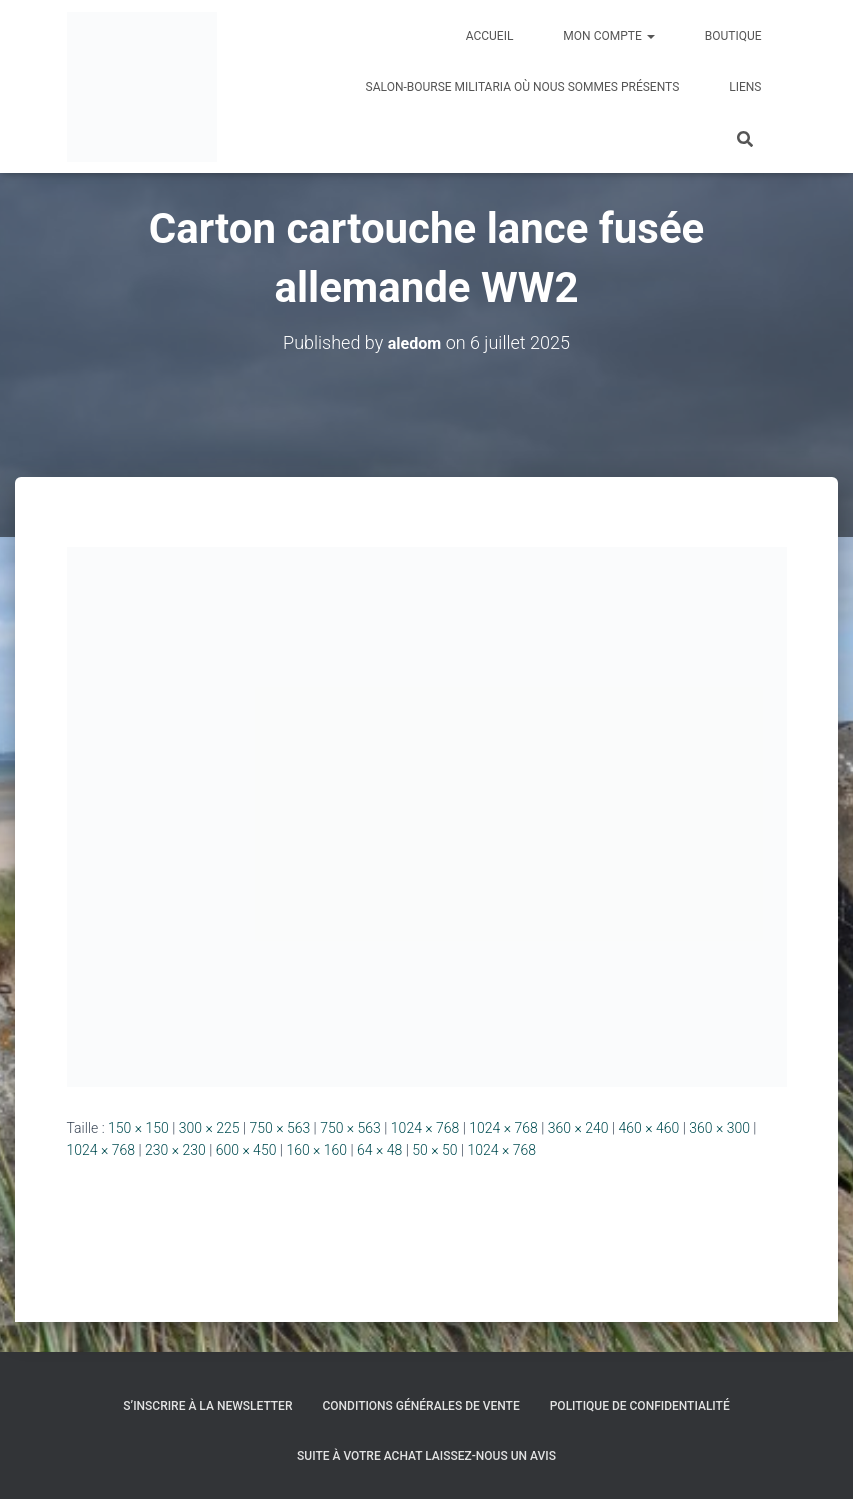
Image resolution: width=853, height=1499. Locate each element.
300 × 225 (209, 1128)
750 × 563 (279, 1128)
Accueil (490, 36)
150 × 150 (138, 1128)
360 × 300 (719, 1128)
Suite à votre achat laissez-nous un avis (426, 1456)
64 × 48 (379, 1150)
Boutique (733, 36)
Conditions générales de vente (420, 1406)
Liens (745, 87)
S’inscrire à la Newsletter (207, 1406)
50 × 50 (434, 1150)
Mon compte (608, 36)
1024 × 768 (425, 1128)
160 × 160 (316, 1150)
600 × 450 (246, 1150)
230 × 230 (175, 1150)
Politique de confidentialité (640, 1406)
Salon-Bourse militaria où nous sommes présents (523, 87)
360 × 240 (578, 1128)
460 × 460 (648, 1128)
